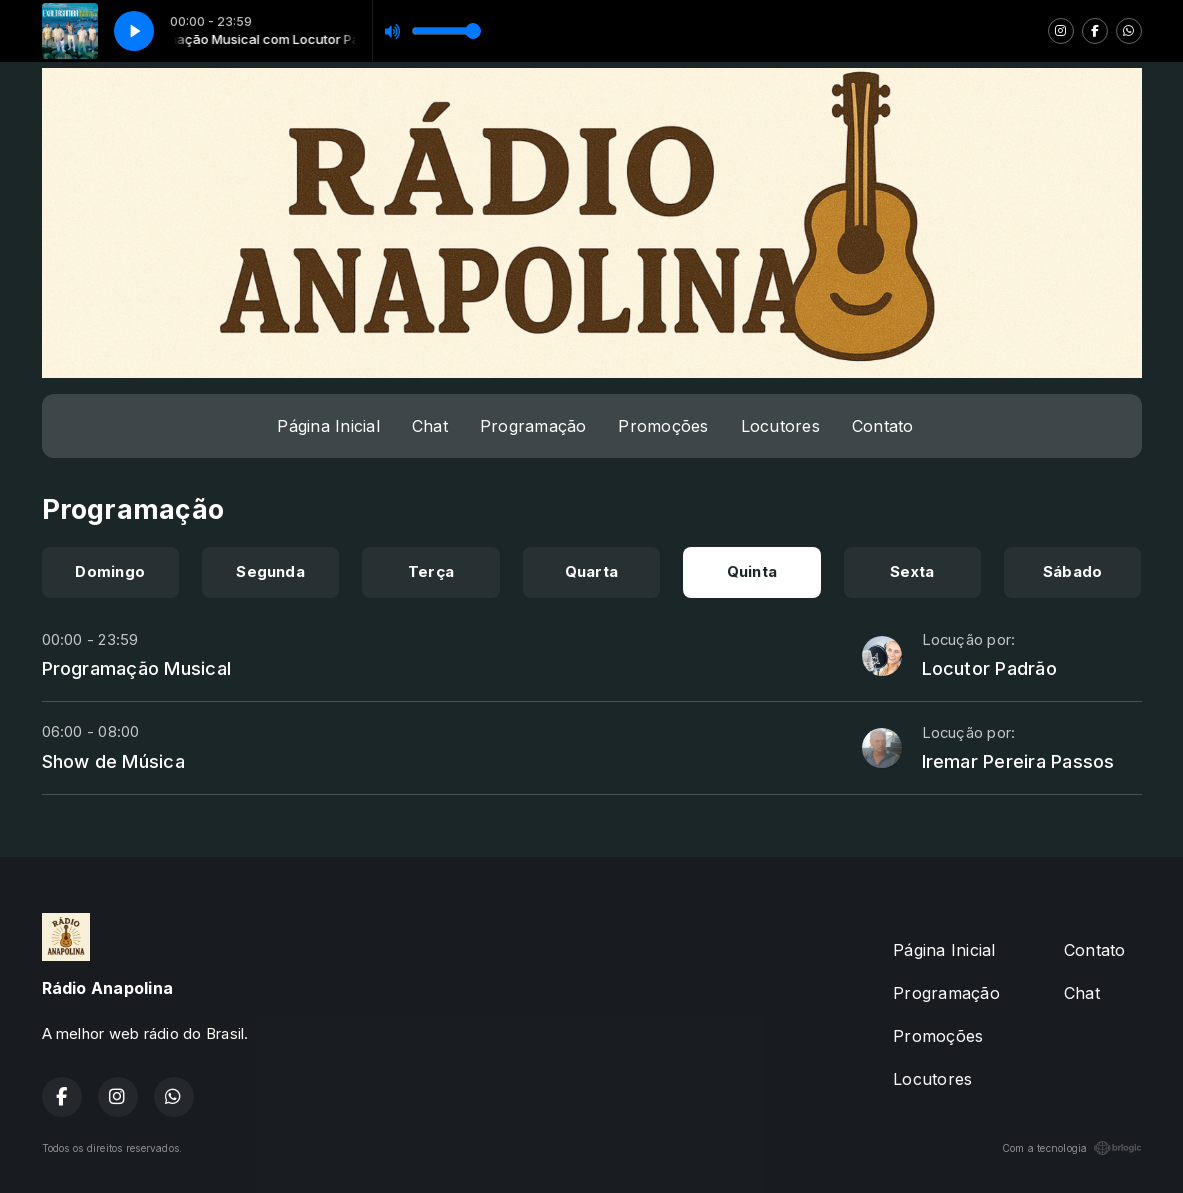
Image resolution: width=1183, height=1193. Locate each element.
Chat (430, 426)
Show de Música (113, 761)
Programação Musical (137, 668)
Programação (533, 426)
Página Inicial (328, 426)
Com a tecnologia (1072, 1148)
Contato (883, 426)
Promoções (663, 426)
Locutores (780, 426)
